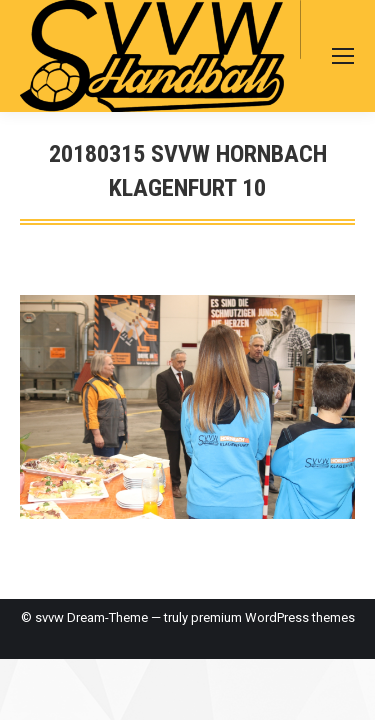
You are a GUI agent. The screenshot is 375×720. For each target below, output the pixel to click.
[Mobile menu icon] (343, 56)
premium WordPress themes (273, 617)
